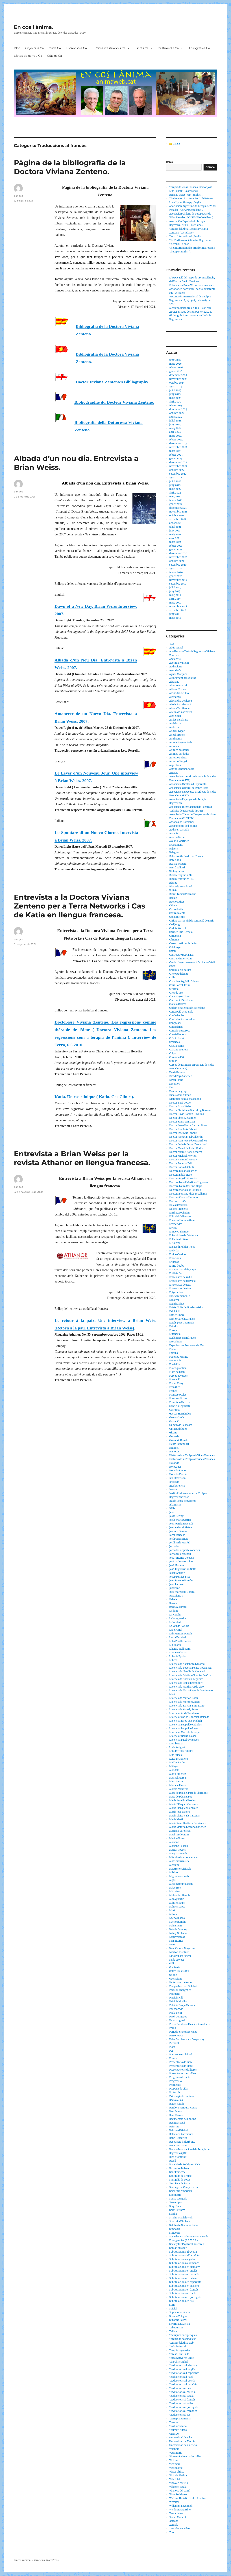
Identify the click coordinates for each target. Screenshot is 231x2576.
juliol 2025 (175, 390)
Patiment (174, 1993)
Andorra (174, 727)
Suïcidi (173, 2308)
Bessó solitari (177, 867)
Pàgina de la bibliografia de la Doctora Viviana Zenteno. (70, 167)
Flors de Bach (177, 1372)
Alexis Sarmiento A (180, 704)
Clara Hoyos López (179, 996)
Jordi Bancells (177, 1535)
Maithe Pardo (177, 1762)
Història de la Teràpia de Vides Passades (192, 1455)
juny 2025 (175, 394)
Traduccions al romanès (183, 2411)
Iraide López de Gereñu (182, 1500)
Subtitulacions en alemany (184, 2266)
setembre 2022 (177, 473)
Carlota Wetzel (177, 928)
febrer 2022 (176, 500)
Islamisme (175, 1504)
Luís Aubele (175, 1755)
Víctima (173, 2460)
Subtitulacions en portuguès (185, 2297)
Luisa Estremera (178, 1758)
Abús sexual (176, 647)
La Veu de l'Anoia (179, 1626)
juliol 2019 (175, 587)
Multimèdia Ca (168, 48)
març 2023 (175, 451)
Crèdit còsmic (177, 1038)
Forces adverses (178, 1375)
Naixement (175, 1925)
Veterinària (175, 2452)
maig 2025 (175, 397)
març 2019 (175, 602)
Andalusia (175, 723)
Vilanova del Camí (179, 2490)
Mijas (172, 1880)
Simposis (174, 2229)
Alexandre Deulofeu (180, 700)
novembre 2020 (178, 557)
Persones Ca (176, 2035)
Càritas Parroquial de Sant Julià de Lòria (191, 920)
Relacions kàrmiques (181, 2134)
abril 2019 (175, 598)
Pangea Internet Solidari (183, 1986)
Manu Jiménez (177, 1773)
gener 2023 (175, 458)
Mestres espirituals (180, 1868)
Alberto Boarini (178, 685)
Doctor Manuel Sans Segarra (185, 1152)
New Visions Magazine (182, 1948)
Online (173, 1974)
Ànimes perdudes (179, 753)
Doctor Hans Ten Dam (182, 1121)
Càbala (173, 905)
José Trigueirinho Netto (182, 1569)
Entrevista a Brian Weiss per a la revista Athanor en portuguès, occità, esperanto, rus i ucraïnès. (192, 289)
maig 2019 (175, 595)
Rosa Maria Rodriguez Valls (185, 2164)
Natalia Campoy (178, 1929)
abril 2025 (175, 401)
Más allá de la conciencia (183, 1857)
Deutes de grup (177, 1091)
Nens (172, 1944)
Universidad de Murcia (182, 2441)
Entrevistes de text (180, 1284)
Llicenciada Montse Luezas (184, 1701)
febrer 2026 (176, 367)
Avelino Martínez (179, 841)
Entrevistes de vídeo (180, 1288)
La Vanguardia (177, 1618)
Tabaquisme (176, 2327)
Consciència (176, 1026)
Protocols (174, 2092)
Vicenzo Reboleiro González (185, 2456)
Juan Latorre (176, 1584)
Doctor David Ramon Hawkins (186, 1114)
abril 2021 (174, 538)
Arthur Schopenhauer (181, 769)
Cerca (169, 162)
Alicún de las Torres (180, 712)
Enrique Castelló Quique (182, 1269)
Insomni (174, 1489)
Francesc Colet (177, 1394)
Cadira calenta (177, 913)
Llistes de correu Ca (28, 55)
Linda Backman (178, 1652)
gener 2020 (175, 576)
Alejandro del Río (179, 693)
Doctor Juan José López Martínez (188, 1140)
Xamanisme (176, 2513)
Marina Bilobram (179, 1834)
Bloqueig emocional (180, 886)
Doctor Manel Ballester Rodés (186, 1148)
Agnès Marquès (178, 674)
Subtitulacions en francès (184, 2289)
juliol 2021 (175, 526)
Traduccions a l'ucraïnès (183, 2384)
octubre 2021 (176, 515)
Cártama (174, 939)
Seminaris (175, 2194)
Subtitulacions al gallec (182, 2259)
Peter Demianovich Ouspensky (186, 2039)
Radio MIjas (176, 2100)
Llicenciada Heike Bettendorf (185, 1682)
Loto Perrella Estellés (181, 1751)
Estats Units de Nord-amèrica (186, 1307)
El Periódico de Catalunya (183, 1235)
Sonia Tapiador (178, 2248)
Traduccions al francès (182, 2399)
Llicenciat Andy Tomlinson (184, 1713)
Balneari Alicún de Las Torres (186, 856)
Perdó (172, 2028)
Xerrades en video (179, 2528)
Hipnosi (173, 1447)
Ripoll (172, 2160)
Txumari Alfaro (178, 2430)
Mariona (174, 1842)
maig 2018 (175, 617)
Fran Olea (174, 1387)
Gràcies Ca (54, 55)
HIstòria (174, 1451)
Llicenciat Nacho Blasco (183, 1736)
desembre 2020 (178, 553)
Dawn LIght (176, 1080)
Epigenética (176, 1292)
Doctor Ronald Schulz (181, 1167)
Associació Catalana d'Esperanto (187, 784)
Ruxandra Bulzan (179, 2168)
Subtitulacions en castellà (184, 2274)
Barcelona (175, 860)
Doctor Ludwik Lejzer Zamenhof (187, 1144)
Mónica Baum (177, 1902)
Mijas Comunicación (181, 1883)
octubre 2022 (176, 469)
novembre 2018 (178, 606)
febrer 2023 (175, 454)
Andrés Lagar (177, 731)
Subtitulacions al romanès (184, 2263)
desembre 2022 (178, 462)
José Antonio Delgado (181, 1557)
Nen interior (176, 1940)
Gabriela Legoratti (179, 1406)
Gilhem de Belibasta (180, 1425)
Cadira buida (176, 909)
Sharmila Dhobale (179, 2221)
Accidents (175, 659)
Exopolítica (175, 1341)
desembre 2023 (178, 443)
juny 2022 (175, 485)
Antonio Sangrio (178, 761)
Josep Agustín (177, 1572)
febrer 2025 (176, 405)
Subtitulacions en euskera (184, 2285)
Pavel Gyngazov (178, 2016)
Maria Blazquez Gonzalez (183, 1808)
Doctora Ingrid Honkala (183, 1178)
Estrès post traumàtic (181, 1322)
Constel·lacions (178, 1034)
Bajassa (173, 848)
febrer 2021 (175, 545)
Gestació (174, 1421)
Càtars (172, 951)
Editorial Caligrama (180, 1216)
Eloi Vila (173, 1250)
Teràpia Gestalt (178, 2346)
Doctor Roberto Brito (181, 1163)
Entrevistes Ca (76, 48)
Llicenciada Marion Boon (183, 1698)
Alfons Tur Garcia (179, 708)
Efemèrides (175, 1224)
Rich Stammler (177, 2156)
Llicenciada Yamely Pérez (183, 1709)
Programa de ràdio (179, 2077)
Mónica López (177, 1906)
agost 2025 (175, 386)
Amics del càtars (178, 719)
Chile (172, 977)
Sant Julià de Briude (180, 2175)
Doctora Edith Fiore (180, 1174)
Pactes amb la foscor (181, 1982)
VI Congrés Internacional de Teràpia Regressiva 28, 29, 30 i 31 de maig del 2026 (190, 300)
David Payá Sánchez (180, 1076)
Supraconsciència (179, 2312)
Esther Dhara (176, 1315)
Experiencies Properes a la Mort (187, 1345)
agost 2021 (175, 523)
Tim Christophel (178, 2361)
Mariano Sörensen (180, 1830)
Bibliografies (176, 871)
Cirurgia (173, 988)
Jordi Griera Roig (178, 1538)
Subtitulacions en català (183, 2278)
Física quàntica (177, 1368)
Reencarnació (177, 2122)
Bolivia (173, 890)
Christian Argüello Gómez (184, 981)
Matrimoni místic (179, 1861)
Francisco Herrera (179, 1402)
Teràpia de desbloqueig (182, 2339)
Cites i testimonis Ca (110, 48)
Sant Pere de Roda (179, 2183)
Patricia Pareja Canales (182, 2005)
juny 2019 (174, 591)
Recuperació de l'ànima (182, 2119)
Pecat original (177, 2020)
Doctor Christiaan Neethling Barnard (190, 1110)
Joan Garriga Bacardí (181, 1523)
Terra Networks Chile (181, 2357)
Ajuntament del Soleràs (182, 678)
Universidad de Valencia (183, 2445)
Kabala (173, 1599)
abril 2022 (175, 492)
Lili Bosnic (175, 1645)
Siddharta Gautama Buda (183, 2225)
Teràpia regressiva (179, 2350)
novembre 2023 (178, 447)
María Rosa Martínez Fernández (187, 1823)
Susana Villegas (178, 2316)
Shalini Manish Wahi (181, 2217)
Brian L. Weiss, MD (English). (186, 194)
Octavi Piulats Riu (179, 1971)
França (173, 1390)
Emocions (175, 1258)
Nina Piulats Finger (180, 1956)
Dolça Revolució (178, 1205)
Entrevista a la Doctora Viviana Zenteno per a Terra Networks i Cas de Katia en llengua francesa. (79, 906)
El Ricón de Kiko (178, 1239)
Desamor (174, 1083)
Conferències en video (182, 1019)
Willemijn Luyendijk (180, 2505)
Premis (173, 2058)
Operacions (175, 1978)
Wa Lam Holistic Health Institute (188, 2498)
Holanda (174, 1463)
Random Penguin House (183, 2107)
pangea (18, 195)
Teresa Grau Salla (179, 2354)
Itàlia (172, 1508)
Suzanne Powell (178, 2320)
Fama (172, 1349)
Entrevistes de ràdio (180, 1277)
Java (171, 1512)
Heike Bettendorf (179, 1444)
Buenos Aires (176, 901)
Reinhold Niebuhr (179, 2130)
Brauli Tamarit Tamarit (182, 894)
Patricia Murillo (178, 2001)
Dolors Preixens (178, 1208)
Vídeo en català (177, 2486)
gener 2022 (175, 504)
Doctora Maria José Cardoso (185, 1189)
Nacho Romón (177, 1921)
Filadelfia (174, 1364)
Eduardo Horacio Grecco (183, 1220)
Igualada (174, 1481)
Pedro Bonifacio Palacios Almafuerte (190, 2024)
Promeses (175, 2084)
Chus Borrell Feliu (179, 985)
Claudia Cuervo (177, 1004)
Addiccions (175, 666)
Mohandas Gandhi (180, 1895)
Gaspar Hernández (180, 1413)
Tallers (173, 2331)
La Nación (175, 1614)
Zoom (172, 2532)
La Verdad (175, 1622)
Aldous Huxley (177, 689)
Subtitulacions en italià (182, 2293)
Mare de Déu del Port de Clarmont (188, 1792)
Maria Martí (176, 1819)
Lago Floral (175, 1629)
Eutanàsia (174, 1334)
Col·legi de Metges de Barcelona (187, 1007)
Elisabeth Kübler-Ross (182, 1246)
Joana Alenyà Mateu (180, 1527)
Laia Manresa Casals (180, 1633)
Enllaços (174, 1262)
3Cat (171, 643)
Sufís (172, 2304)
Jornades (174, 1546)
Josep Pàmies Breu (179, 1576)
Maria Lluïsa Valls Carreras (184, 1815)
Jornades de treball (180, 1554)
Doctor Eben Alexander (182, 1117)
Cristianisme (176, 1045)
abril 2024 (175, 432)
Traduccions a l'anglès (182, 2369)
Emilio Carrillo (177, 1254)
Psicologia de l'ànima (181, 2096)
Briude (173, 897)
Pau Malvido (176, 2009)
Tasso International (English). (186, 236)
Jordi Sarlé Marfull (179, 1542)
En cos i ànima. (33, 27)
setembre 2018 (177, 610)
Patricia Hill (176, 1997)
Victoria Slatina (178, 2475)
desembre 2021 (178, 507)
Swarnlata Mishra (179, 2323)
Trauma (173, 2422)
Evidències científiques (182, 1337)
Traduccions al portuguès (184, 2407)
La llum (173, 1610)
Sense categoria (178, 2198)
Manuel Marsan (178, 1777)
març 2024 (175, 435)
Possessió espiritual (180, 2054)
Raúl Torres (176, 2115)
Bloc (17, 48)
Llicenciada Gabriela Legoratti (186, 1679)
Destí (172, 1087)
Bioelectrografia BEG (181, 875)
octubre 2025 (176, 382)
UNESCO (174, 2433)
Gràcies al (40, 2560)
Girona (173, 1432)
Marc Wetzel (176, 1781)
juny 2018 (174, 614)
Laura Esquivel (177, 1637)
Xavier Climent (177, 2517)
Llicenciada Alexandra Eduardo (187, 1664)
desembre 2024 (178, 409)
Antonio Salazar (178, 757)
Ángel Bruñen (177, 734)
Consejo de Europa (179, 1030)
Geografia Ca (176, 1417)
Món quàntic (176, 1899)
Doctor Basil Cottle (180, 1102)
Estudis (173, 1326)
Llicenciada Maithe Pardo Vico (186, 1686)
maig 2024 (175, 428)
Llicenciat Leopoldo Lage (183, 1728)
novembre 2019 (178, 579)
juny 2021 (174, 530)
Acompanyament (179, 662)
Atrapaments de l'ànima (183, 825)
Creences (174, 1042)
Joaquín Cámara (178, 1531)
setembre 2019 (177, 583)
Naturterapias (177, 1937)
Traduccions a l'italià (181, 2376)
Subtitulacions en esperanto (185, 2282)
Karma (173, 1603)
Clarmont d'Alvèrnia (181, 1000)
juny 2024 (175, 424)
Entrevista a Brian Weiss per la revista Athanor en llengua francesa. (82, 1158)
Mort (172, 1910)
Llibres (173, 1660)
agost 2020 (175, 568)
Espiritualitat (176, 1303)
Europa (173, 1330)
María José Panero (179, 1811)
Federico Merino (178, 1356)
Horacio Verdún (178, 1474)
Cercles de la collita (180, 970)
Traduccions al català (181, 2395)
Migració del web (179, 1876)
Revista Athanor (178, 2145)
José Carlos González (181, 1561)
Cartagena (175, 935)
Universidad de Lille (180, 2437)
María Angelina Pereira (182, 1800)
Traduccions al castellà (182, 2392)
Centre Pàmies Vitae (180, 958)
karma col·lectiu (178, 1607)
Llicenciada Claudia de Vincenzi (187, 1671)
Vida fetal (174, 2479)
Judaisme (174, 1588)
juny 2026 (175, 360)
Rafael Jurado (176, 2103)
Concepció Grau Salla (181, 1011)
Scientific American (180, 2191)
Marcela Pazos (177, 1785)
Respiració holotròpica (182, 2141)
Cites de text (176, 992)
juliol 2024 (175, 420)
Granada (174, 1436)
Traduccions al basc (180, 2388)
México (173, 1872)
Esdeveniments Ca (179, 1296)
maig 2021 (175, 534)
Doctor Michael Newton (183, 1155)
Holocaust (175, 1466)
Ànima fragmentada (180, 742)
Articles (173, 772)
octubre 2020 (176, 561)
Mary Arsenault (178, 1853)
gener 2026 (175, 371)
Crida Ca (55, 48)
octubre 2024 (176, 413)
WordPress (52, 2560)
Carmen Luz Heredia (181, 932)
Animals (174, 746)
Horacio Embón (178, 1470)
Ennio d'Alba (176, 1265)
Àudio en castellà (179, 829)
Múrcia (173, 1914)
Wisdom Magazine (180, 2509)
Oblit (172, 1963)
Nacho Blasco (177, 1918)
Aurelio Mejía (176, 837)
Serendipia (175, 2202)
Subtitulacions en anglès (183, 2270)
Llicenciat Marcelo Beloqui (184, 1732)
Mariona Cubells (178, 1846)
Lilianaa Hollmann (180, 1648)
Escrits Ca (141, 48)
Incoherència (177, 1485)
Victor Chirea (176, 2471)
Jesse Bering (176, 1516)
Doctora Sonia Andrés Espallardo (188, 1193)
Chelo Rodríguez (178, 973)
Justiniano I (176, 1595)
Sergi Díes (175, 2206)
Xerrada (173, 2521)
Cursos (173, 1061)
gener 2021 (175, 549)
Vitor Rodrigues (178, 2494)
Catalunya (174, 947)
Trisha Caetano (178, 2426)
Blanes (173, 882)
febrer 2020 (176, 572)
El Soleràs (174, 1243)
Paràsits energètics (180, 1990)
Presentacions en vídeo (182, 2073)
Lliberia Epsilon (178, 1656)
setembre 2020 (177, 564)
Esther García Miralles (182, 1318)
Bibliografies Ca (199, 48)
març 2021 (175, 542)
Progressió (175, 2081)
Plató (172, 2047)
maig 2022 (175, 488)
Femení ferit (176, 1360)
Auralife (173, 833)
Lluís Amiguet (177, 1747)
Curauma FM (176, 1057)
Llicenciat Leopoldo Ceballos (185, 1724)
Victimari (174, 2464)
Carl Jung (174, 924)
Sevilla (173, 2213)
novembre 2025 (178, 378)
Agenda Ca (175, 670)
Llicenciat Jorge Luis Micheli (185, 1720)
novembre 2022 (178, 466)
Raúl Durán (175, 2111)
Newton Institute (179, 1952)
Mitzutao (174, 1891)
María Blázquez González (183, 1804)
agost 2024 (175, 416)
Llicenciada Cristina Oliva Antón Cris (190, 1675)
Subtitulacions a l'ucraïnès (184, 2255)
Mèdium (174, 1864)
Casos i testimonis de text (184, 943)
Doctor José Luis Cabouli (183, 1129)
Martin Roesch (177, 1849)
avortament (176, 844)
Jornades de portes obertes (184, 1550)
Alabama (174, 681)
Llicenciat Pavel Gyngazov (184, 1739)
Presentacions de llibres (183, 2069)
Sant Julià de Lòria (179, 2179)
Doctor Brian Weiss (180, 1106)
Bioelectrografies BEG (182, 879)
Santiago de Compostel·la (183, 2187)
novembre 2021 (178, 511)
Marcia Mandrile (178, 1789)
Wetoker (174, 2502)
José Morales (176, 1565)
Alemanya (175, 696)
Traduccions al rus (180, 2414)
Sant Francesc (177, 2172)
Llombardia (175, 1743)
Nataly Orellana (178, 1933)
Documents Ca (177, 1201)
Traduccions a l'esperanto (184, 2373)
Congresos (175, 1023)
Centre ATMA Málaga (181, 954)
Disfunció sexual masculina (185, 1098)
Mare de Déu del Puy (180, 1796)
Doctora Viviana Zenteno (183, 1197)
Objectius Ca (34, 48)
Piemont (174, 2043)
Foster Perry (176, 1383)
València (174, 2448)
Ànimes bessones (179, 750)
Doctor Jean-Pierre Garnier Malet (188, 1125)
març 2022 (175, 496)
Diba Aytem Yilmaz (180, 1095)
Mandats (174, 1770)
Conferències (176, 1015)
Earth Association (179, 1212)
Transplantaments (180, 2418)
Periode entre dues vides (183, 2031)
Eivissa (173, 1227)
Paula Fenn (175, 2012)
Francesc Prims (178, 1398)
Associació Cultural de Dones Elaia (188, 788)
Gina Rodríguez (178, 1428)
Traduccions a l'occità (182, 2380)
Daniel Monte (177, 1072)
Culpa (172, 1053)
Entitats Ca (175, 1273)
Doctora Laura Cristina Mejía (185, 1186)
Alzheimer (175, 715)
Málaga (173, 1766)
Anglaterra (175, 738)
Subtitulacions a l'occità (183, 2251)
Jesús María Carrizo (180, 1519)
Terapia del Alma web (181, 2342)
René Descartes (178, 2138)
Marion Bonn (177, 1838)
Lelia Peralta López (180, 1641)
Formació (174, 1379)
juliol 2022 (175, 481)
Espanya (174, 1299)
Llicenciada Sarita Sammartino (186, 1705)
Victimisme (175, 2467)
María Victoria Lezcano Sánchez (187, 1827)
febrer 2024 (176, 439)
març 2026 (175, 363)
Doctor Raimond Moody (183, 1159)
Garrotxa (174, 1409)
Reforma (174, 2126)
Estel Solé (174, 1311)
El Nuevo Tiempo (179, 1231)
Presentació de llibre (181, 2062)
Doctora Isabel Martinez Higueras (188, 1182)
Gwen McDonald (178, 1440)
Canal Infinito (177, 916)
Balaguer (174, 852)
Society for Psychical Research (186, 2244)
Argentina (175, 765)
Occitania (174, 1967)
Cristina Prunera (178, 1049)
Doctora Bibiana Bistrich (183, 1171)
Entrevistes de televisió (182, 1280)
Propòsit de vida (178, 2088)
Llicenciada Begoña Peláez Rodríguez (190, 1667)
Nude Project (176, 1959)
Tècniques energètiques (183, 2335)
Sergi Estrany (177, 2210)
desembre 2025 (178, 375)
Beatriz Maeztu (177, 863)
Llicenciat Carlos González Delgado (189, 1717)
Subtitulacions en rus (181, 2301)
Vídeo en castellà (178, 2483)
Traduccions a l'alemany (183, 2365)
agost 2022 (175, 477)
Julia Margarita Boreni (182, 1591)
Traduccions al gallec (181, 2403)
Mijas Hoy (175, 1887)
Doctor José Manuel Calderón (186, 1136)
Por (171, 2050)
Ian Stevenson (177, 1478)
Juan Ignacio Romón (181, 1580)
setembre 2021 (177, 519)
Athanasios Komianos (182, 822)
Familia (173, 1353)
